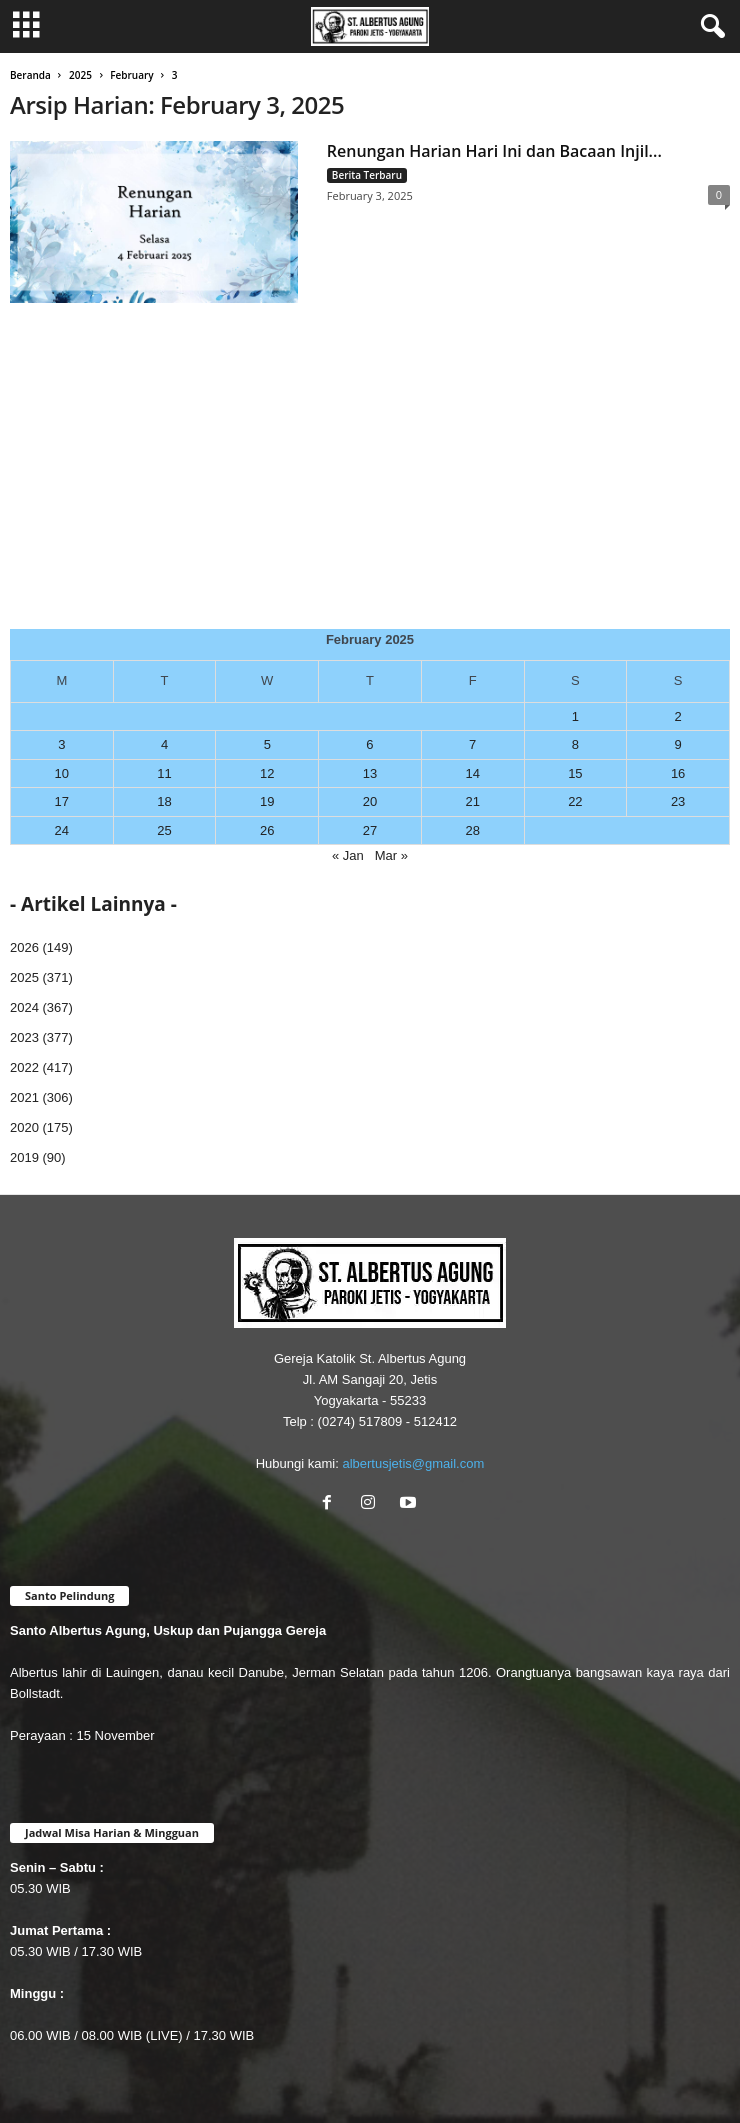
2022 (24, 1067)
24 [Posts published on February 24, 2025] (62, 830)
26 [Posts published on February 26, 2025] (267, 830)
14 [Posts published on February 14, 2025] (472, 773)
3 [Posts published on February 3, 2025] (61, 744)
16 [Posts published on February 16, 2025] (678, 773)
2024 (24, 1007)
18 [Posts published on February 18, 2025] (164, 801)
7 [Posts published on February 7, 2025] (472, 744)
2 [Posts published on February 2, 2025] (677, 716)
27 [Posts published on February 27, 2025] (370, 830)
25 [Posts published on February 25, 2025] (164, 830)
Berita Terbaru (367, 175)
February (131, 75)
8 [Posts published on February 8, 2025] (575, 744)
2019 (24, 1157)
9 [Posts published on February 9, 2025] (677, 744)
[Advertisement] (370, 479)
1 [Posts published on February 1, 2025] (575, 716)
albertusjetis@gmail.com (413, 1463)
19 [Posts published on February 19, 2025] (267, 801)
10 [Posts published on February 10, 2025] (62, 773)
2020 (24, 1127)
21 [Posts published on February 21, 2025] (472, 801)
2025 (80, 75)
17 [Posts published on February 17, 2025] (62, 801)
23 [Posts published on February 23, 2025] (678, 801)
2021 (24, 1097)
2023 (24, 1037)
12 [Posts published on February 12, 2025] (267, 773)
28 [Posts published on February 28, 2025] (472, 830)
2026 (24, 947)
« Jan (348, 855)
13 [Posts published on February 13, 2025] (370, 773)
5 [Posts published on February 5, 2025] (267, 744)
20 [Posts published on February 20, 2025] (370, 801)
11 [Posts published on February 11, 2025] (164, 773)
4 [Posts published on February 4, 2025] (164, 744)
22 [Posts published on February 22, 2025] (575, 801)
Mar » (391, 855)
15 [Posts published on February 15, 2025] (575, 773)
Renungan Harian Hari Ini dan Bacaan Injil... (494, 151)
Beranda (30, 75)
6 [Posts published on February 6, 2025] (369, 744)
